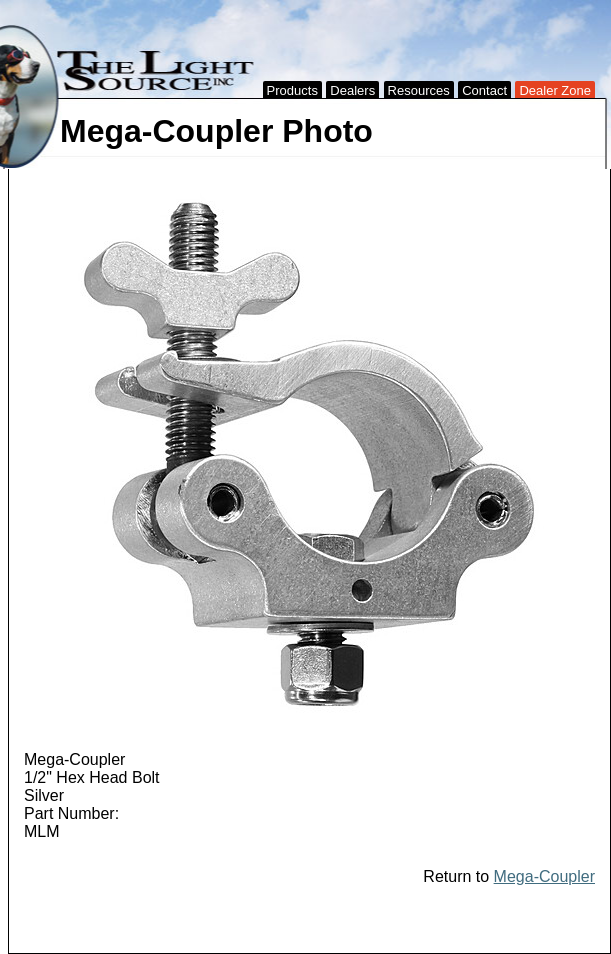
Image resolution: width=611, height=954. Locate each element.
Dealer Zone (555, 90)
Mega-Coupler (544, 876)
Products (292, 90)
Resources (419, 90)
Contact (484, 90)
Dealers (352, 90)
